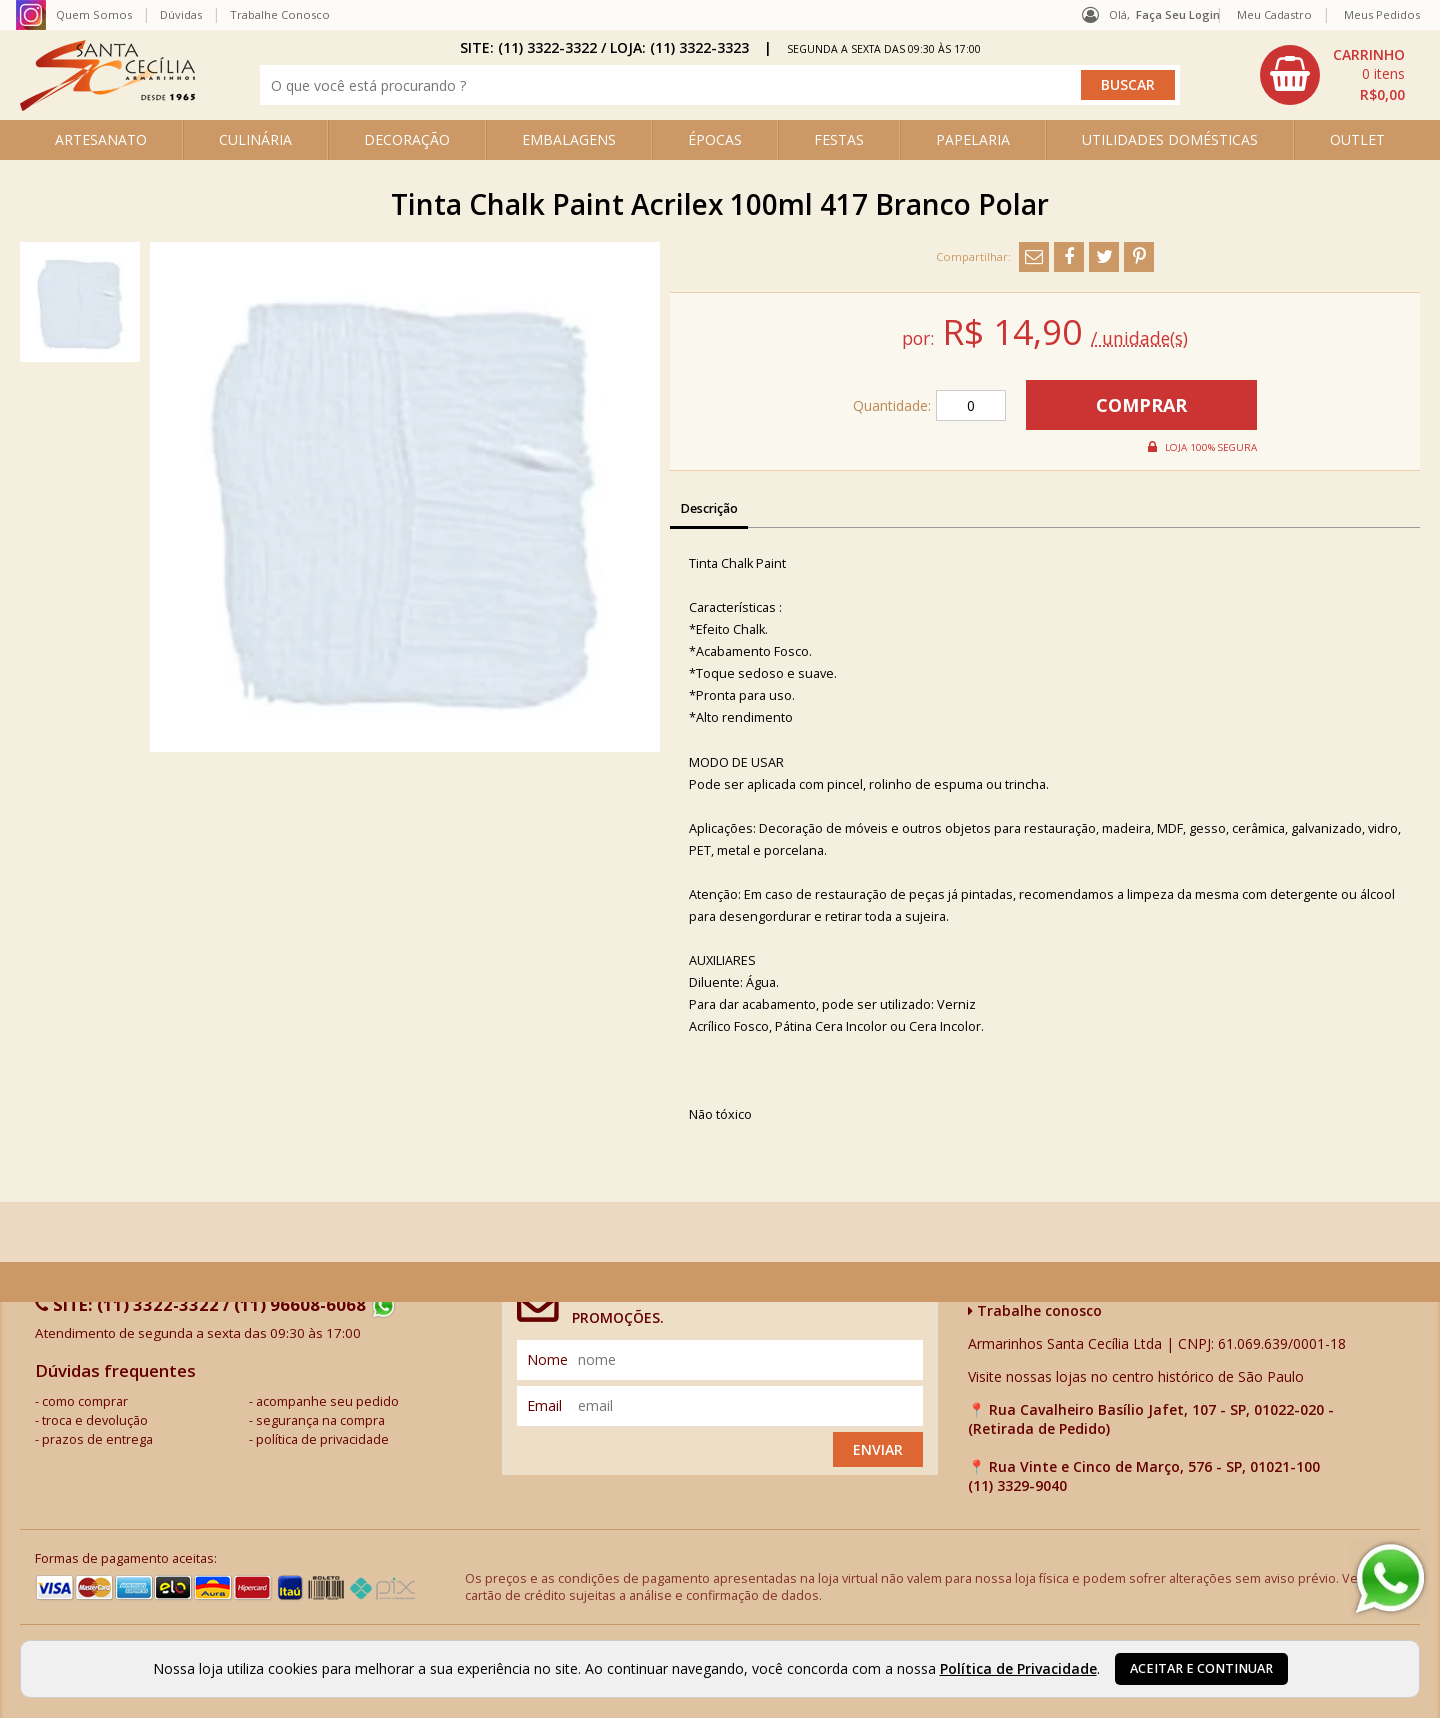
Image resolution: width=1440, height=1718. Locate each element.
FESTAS (839, 139)
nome (547, 1359)
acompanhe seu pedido (327, 1401)
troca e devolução (95, 1420)
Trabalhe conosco (1035, 1310)
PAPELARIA (973, 139)
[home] (107, 105)
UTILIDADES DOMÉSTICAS (1170, 139)
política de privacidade (322, 1439)
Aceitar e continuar (1201, 1668)
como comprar (85, 1401)
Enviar (878, 1449)
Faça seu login (1178, 14)
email (544, 1405)
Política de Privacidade (1018, 1668)
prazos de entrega (97, 1439)
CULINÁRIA (255, 139)
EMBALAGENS (569, 139)
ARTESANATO (101, 139)
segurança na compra (320, 1420)
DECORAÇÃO (407, 139)
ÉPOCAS (715, 139)
